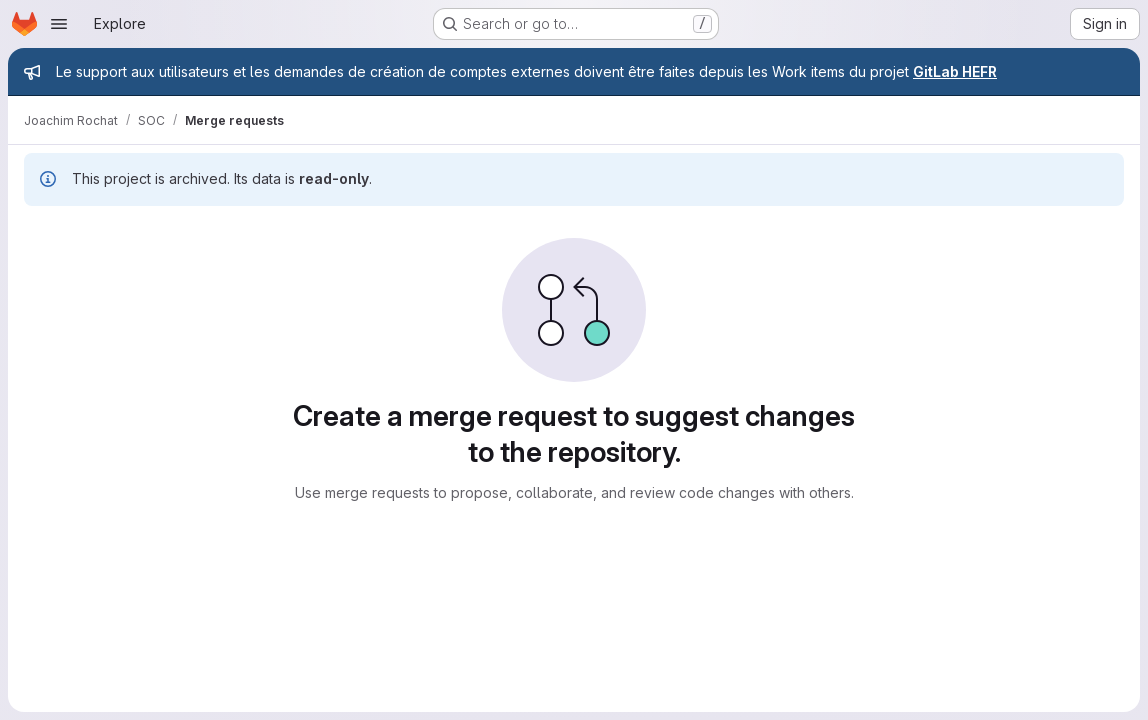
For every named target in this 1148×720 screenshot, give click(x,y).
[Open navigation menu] (59, 24)
